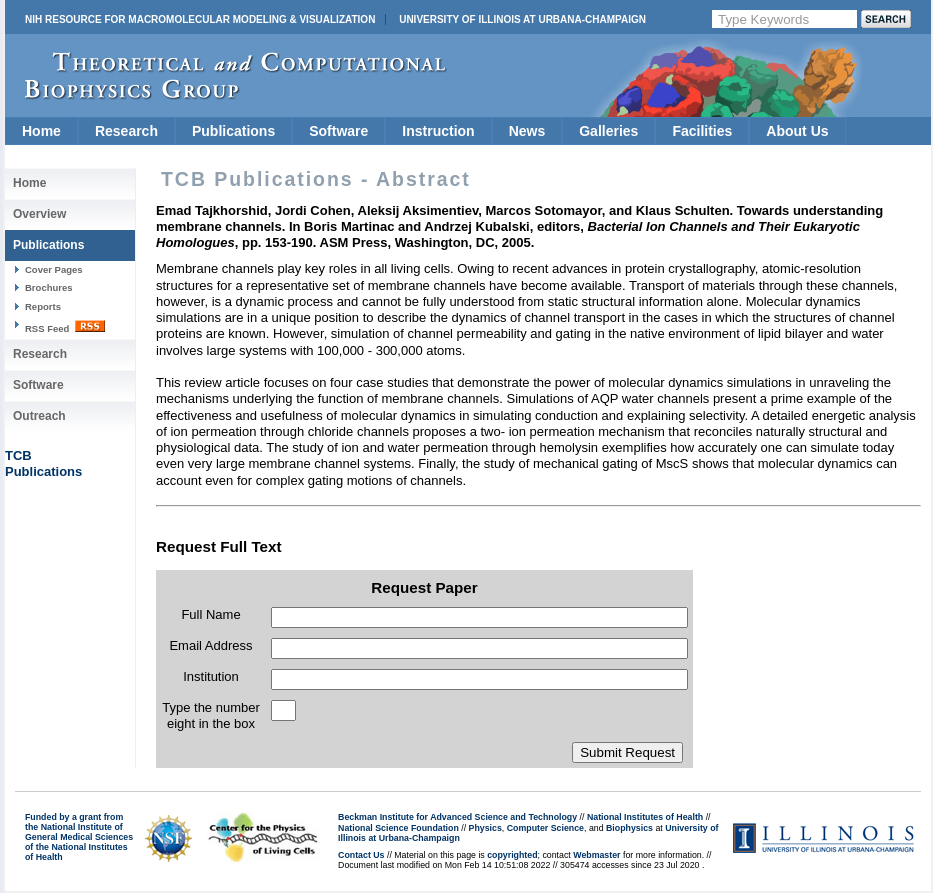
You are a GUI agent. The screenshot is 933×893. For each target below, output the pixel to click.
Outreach (39, 416)
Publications (233, 131)
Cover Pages (54, 269)
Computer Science (545, 828)
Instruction (438, 131)
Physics (485, 828)
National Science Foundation (398, 828)
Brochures (49, 287)
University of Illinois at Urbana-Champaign (522, 19)
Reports (43, 306)
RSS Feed (65, 327)
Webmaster (596, 855)
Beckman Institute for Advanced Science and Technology (457, 817)
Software (338, 131)
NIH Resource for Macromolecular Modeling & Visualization (200, 19)
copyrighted (512, 855)
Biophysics (629, 828)
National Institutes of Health (645, 817)
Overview (39, 214)
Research (126, 131)
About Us (797, 131)
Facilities (702, 131)
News (527, 131)
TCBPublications (43, 463)
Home (41, 131)
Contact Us (361, 855)
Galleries (608, 131)
